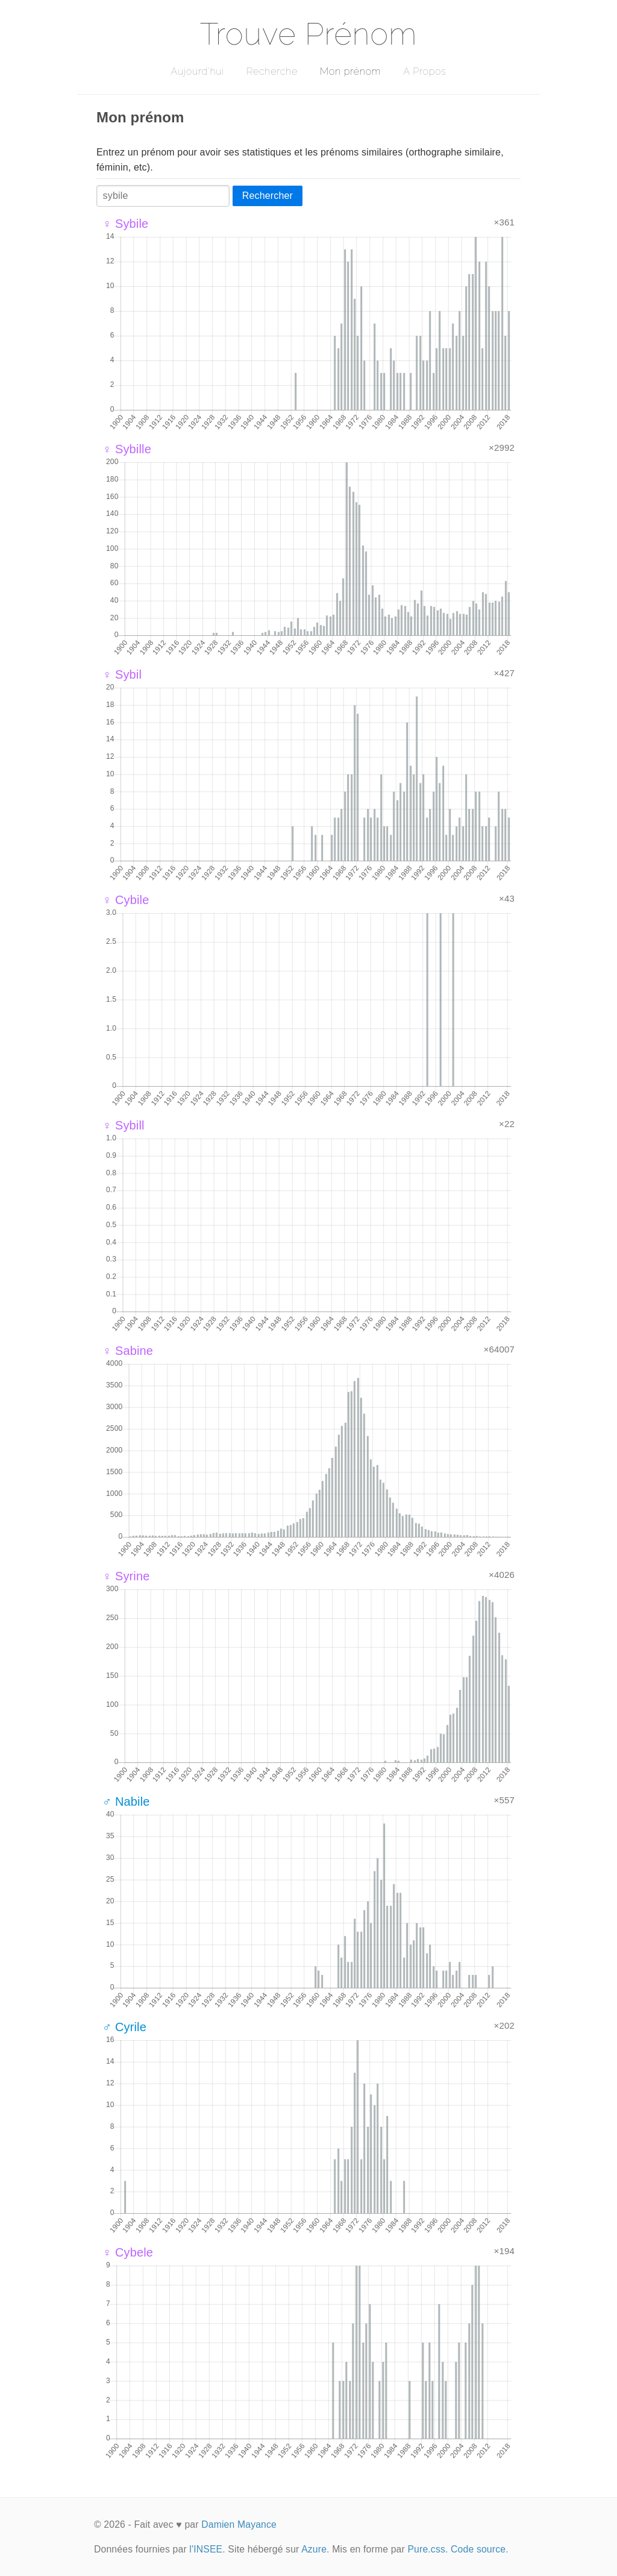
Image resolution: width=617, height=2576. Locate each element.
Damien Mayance (239, 2524)
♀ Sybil (122, 674)
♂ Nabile (126, 1801)
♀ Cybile (125, 899)
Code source (478, 2549)
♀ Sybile (125, 223)
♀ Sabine (127, 1350)
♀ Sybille (126, 449)
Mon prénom (350, 71)
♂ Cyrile (124, 2027)
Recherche (272, 71)
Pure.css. (427, 2549)
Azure (314, 2549)
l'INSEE (205, 2549)
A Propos (424, 71)
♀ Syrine (126, 1576)
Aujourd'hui (197, 71)
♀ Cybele (127, 2252)
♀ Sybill (123, 1125)
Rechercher (267, 195)
